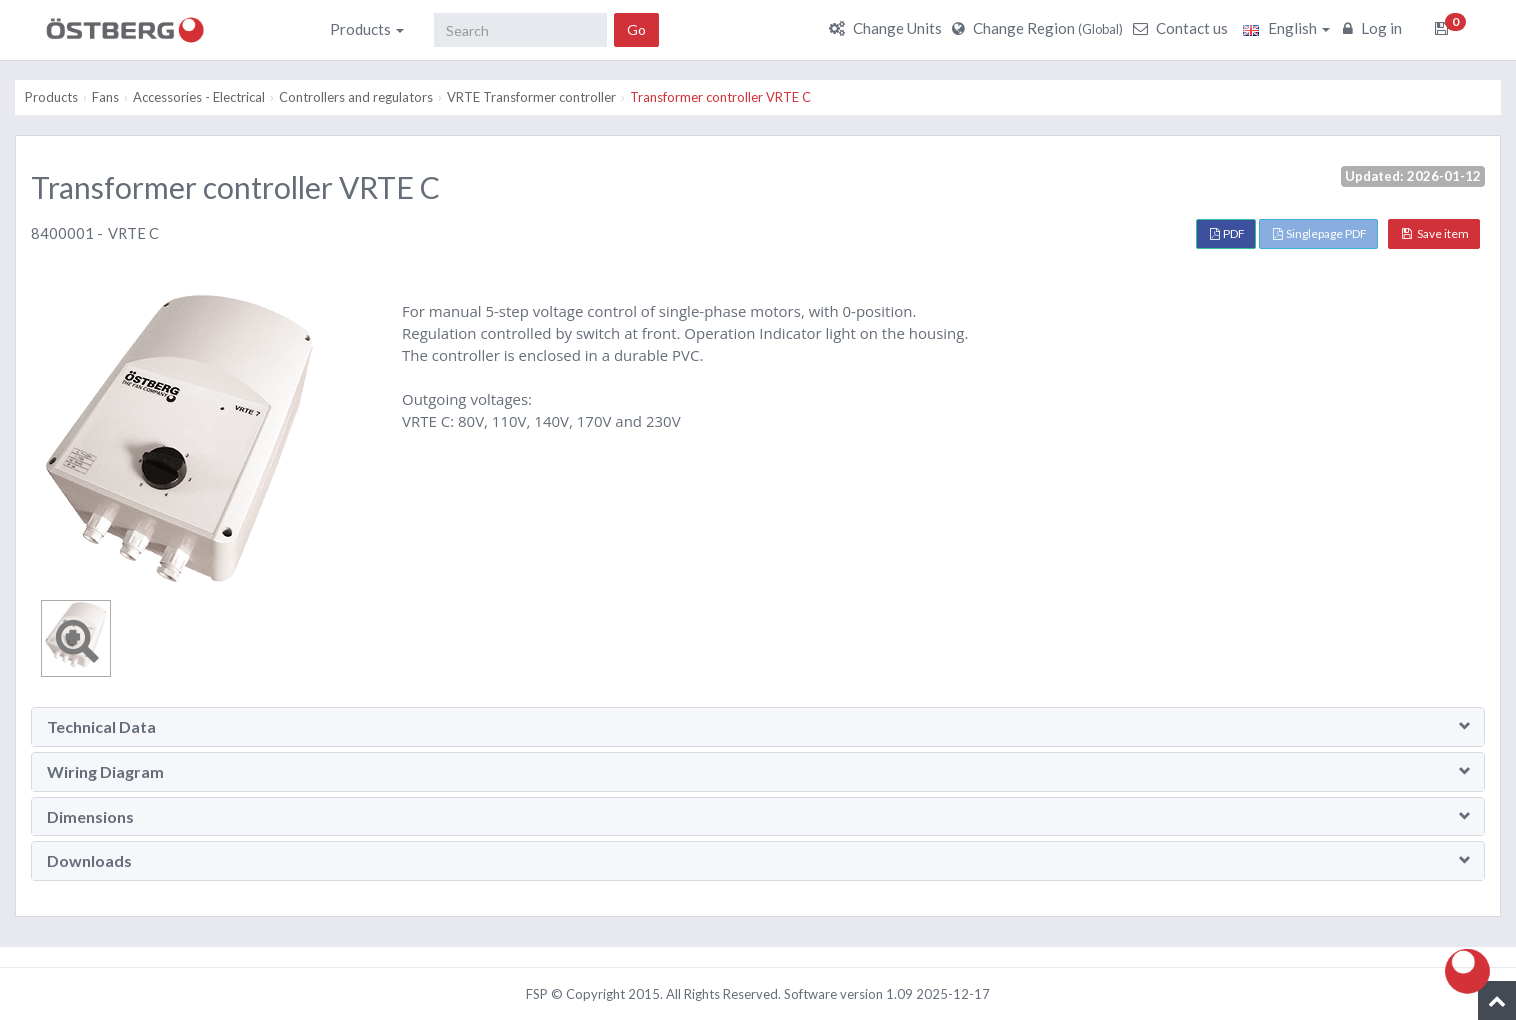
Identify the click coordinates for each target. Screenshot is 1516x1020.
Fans (105, 97)
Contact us (1183, 28)
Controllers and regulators (356, 97)
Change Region (1040, 28)
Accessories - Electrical (199, 97)
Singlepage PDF (1320, 233)
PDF (1227, 233)
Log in (1375, 28)
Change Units (888, 28)
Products (367, 29)
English (1286, 28)
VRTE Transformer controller (531, 97)
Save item (1435, 233)
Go (636, 29)
